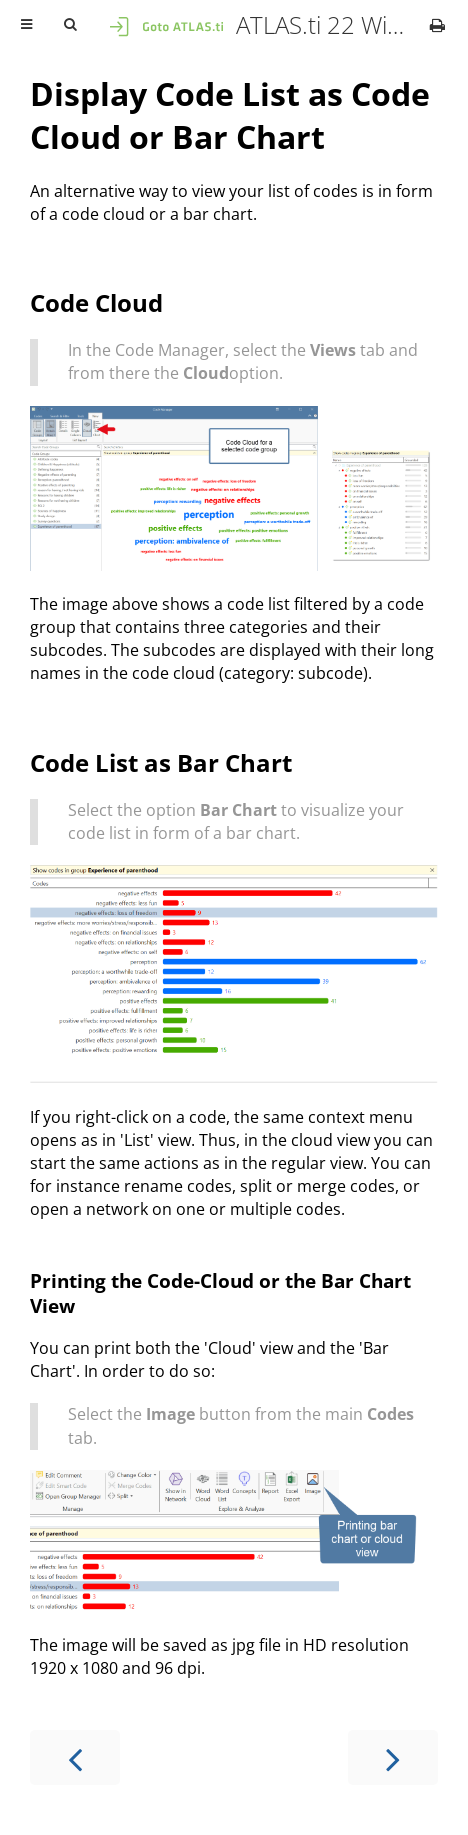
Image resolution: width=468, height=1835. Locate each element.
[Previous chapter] (75, 1757)
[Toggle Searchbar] (70, 25)
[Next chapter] (393, 1757)
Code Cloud (96, 302)
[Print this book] (437, 25)
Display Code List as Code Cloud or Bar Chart (230, 115)
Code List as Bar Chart (161, 762)
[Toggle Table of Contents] (26, 25)
